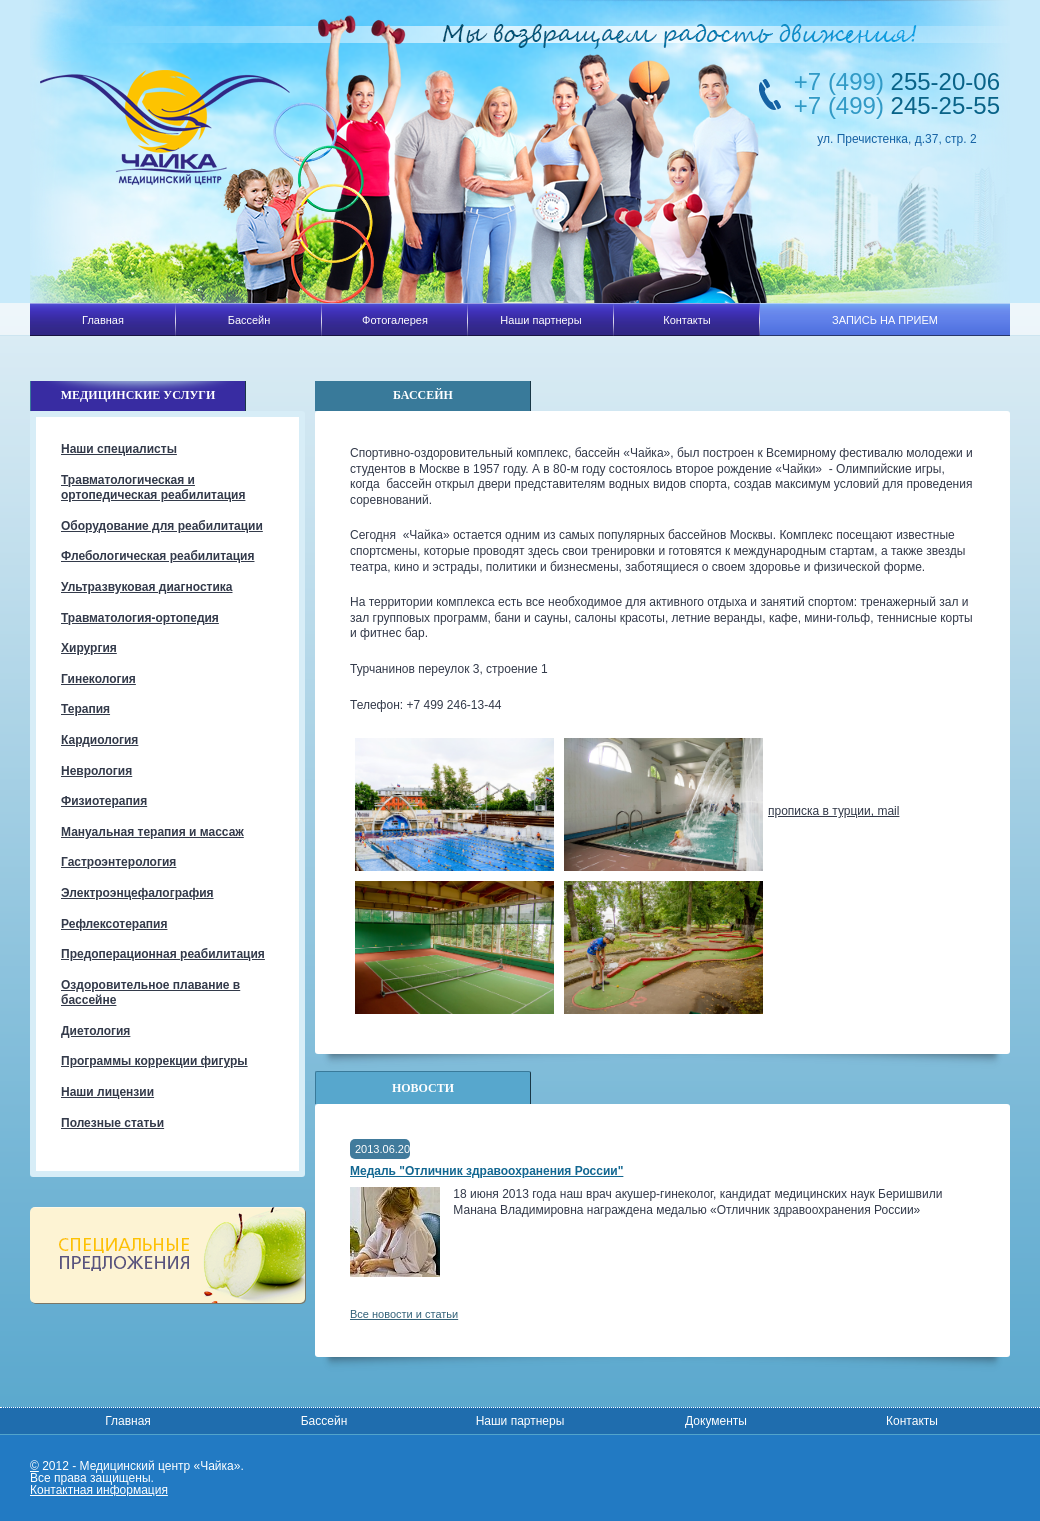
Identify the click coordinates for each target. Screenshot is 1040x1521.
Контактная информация (99, 1490)
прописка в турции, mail (833, 811)
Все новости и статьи (404, 1314)
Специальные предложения (167, 1255)
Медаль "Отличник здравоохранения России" (486, 1171)
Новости (423, 1088)
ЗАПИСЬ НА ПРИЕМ (885, 320)
